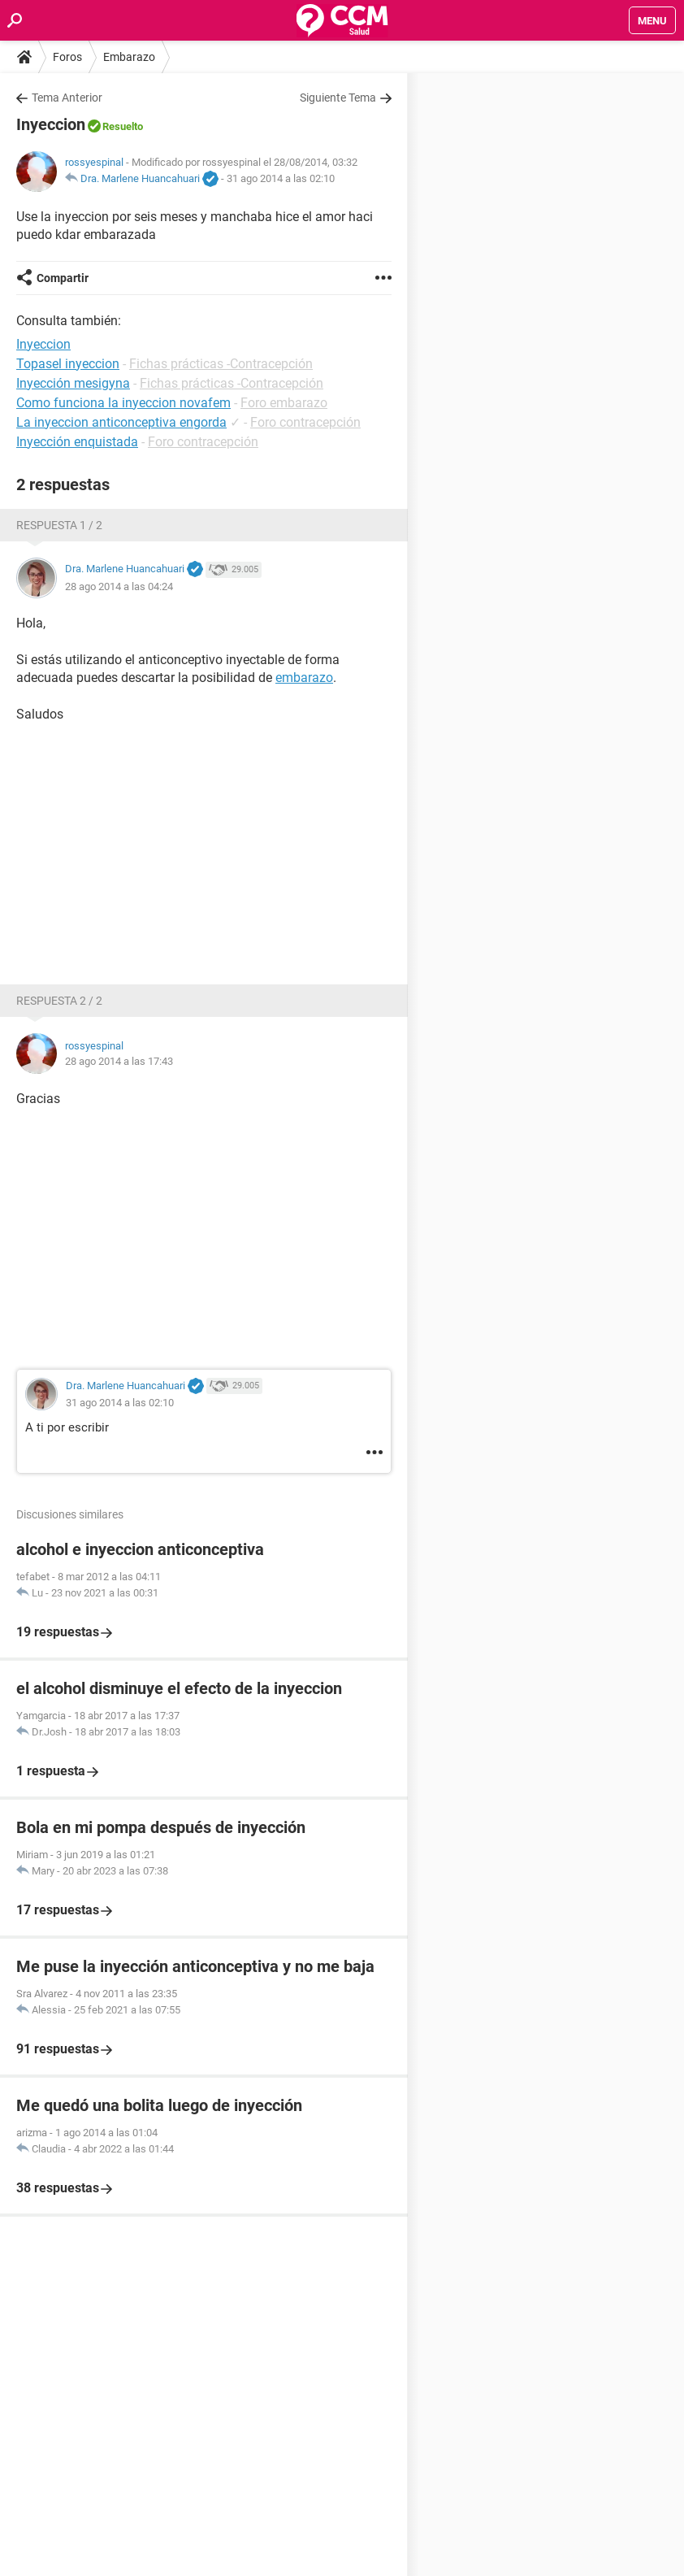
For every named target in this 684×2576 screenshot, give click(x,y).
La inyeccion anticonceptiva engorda (121, 422)
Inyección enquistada (77, 442)
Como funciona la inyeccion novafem (123, 403)
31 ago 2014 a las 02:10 (281, 178)
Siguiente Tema (338, 97)
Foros (67, 56)
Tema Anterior (67, 97)
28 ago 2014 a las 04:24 (119, 586)
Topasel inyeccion (67, 363)
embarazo (304, 677)
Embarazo (129, 56)
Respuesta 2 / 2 (59, 1000)
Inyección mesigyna (73, 383)
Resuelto (122, 126)
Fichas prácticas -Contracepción (221, 363)
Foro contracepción (305, 422)
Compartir (63, 278)
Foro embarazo (283, 403)
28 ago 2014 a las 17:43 (119, 1061)
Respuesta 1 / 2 (59, 525)
